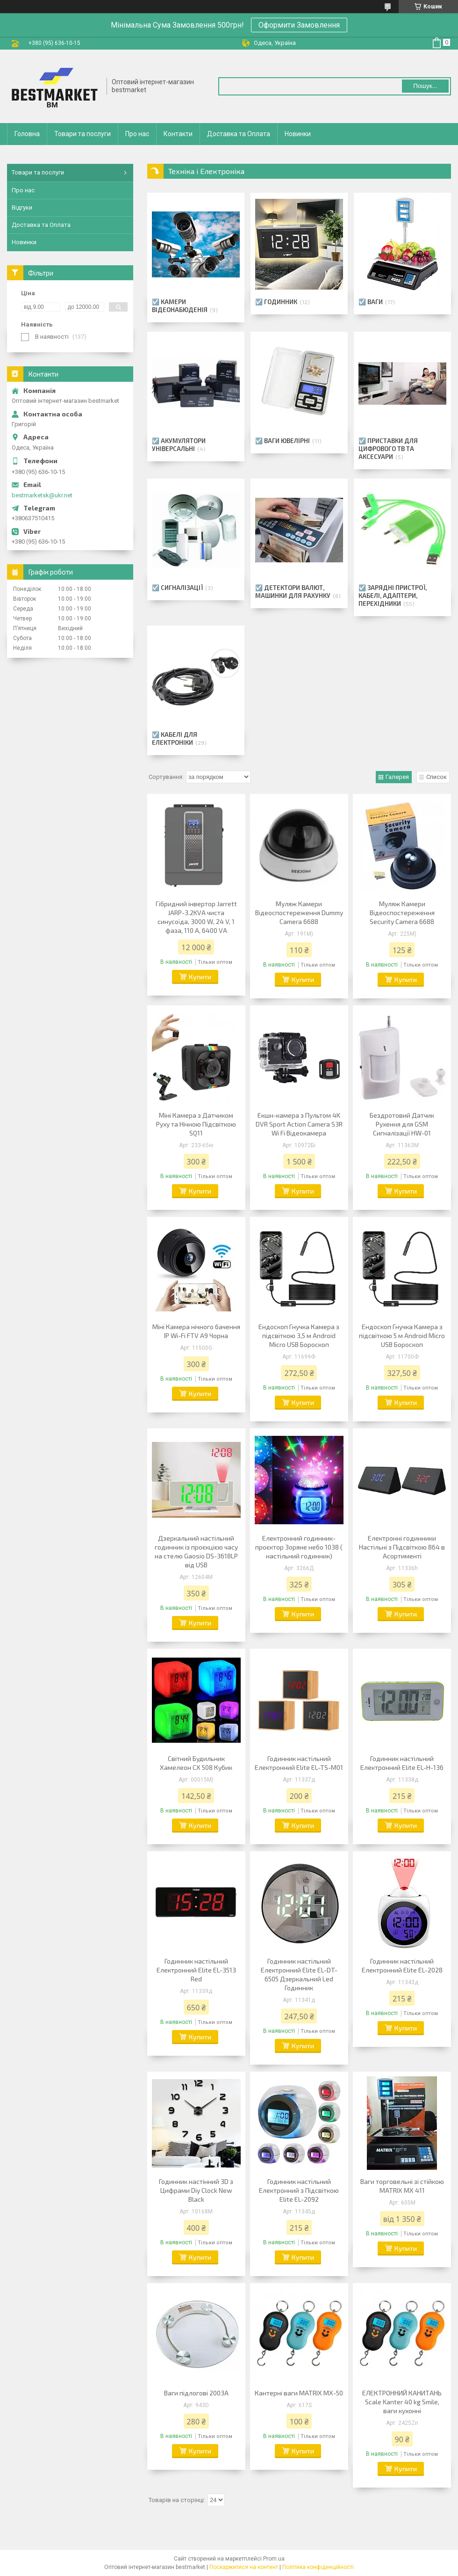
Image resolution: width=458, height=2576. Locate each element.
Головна (27, 134)
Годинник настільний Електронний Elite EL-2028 (402, 1965)
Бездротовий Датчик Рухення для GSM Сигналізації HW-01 (402, 1124)
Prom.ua (274, 2558)
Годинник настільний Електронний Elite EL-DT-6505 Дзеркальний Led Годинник (299, 1974)
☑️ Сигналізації (177, 587)
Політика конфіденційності (318, 2567)
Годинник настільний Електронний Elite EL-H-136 (402, 1762)
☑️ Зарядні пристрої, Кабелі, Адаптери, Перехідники (392, 595)
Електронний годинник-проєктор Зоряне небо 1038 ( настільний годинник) (299, 1547)
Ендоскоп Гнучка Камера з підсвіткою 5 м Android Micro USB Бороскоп (402, 1335)
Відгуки (22, 207)
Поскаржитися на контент (243, 2567)
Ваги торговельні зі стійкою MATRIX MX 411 (402, 2185)
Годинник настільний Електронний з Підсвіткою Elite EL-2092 (299, 2190)
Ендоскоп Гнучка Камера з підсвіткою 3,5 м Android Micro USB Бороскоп (298, 1335)
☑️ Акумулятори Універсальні (179, 444)
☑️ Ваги (370, 302)
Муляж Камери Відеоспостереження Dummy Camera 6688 (299, 912)
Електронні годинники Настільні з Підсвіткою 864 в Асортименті (402, 1547)
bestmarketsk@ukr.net (42, 495)
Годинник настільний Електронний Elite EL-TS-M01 (299, 1762)
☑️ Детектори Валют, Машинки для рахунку (292, 591)
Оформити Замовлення (299, 25)
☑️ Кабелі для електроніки (174, 738)
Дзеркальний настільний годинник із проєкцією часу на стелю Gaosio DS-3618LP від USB (196, 1551)
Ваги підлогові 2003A (196, 2393)
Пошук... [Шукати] (425, 85)
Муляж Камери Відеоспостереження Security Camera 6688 (402, 912)
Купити (200, 977)
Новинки (298, 134)
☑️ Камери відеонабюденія (180, 305)
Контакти (178, 134)
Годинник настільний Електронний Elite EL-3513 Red (196, 1970)
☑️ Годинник (276, 302)
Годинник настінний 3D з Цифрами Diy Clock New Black (196, 2190)
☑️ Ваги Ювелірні (282, 440)
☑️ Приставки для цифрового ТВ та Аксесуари (388, 448)
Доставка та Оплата (238, 134)
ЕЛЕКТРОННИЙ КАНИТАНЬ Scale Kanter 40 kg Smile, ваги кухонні (402, 2402)
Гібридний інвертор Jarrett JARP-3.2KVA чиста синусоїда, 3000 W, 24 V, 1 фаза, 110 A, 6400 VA (196, 917)
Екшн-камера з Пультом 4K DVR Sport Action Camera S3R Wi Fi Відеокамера (299, 1124)
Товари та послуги (82, 134)
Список (436, 776)
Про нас (137, 134)
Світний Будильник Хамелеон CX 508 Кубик (196, 1762)
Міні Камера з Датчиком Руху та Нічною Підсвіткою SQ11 (196, 1124)
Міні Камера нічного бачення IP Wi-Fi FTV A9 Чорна (196, 1331)
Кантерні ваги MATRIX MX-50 (299, 2393)
